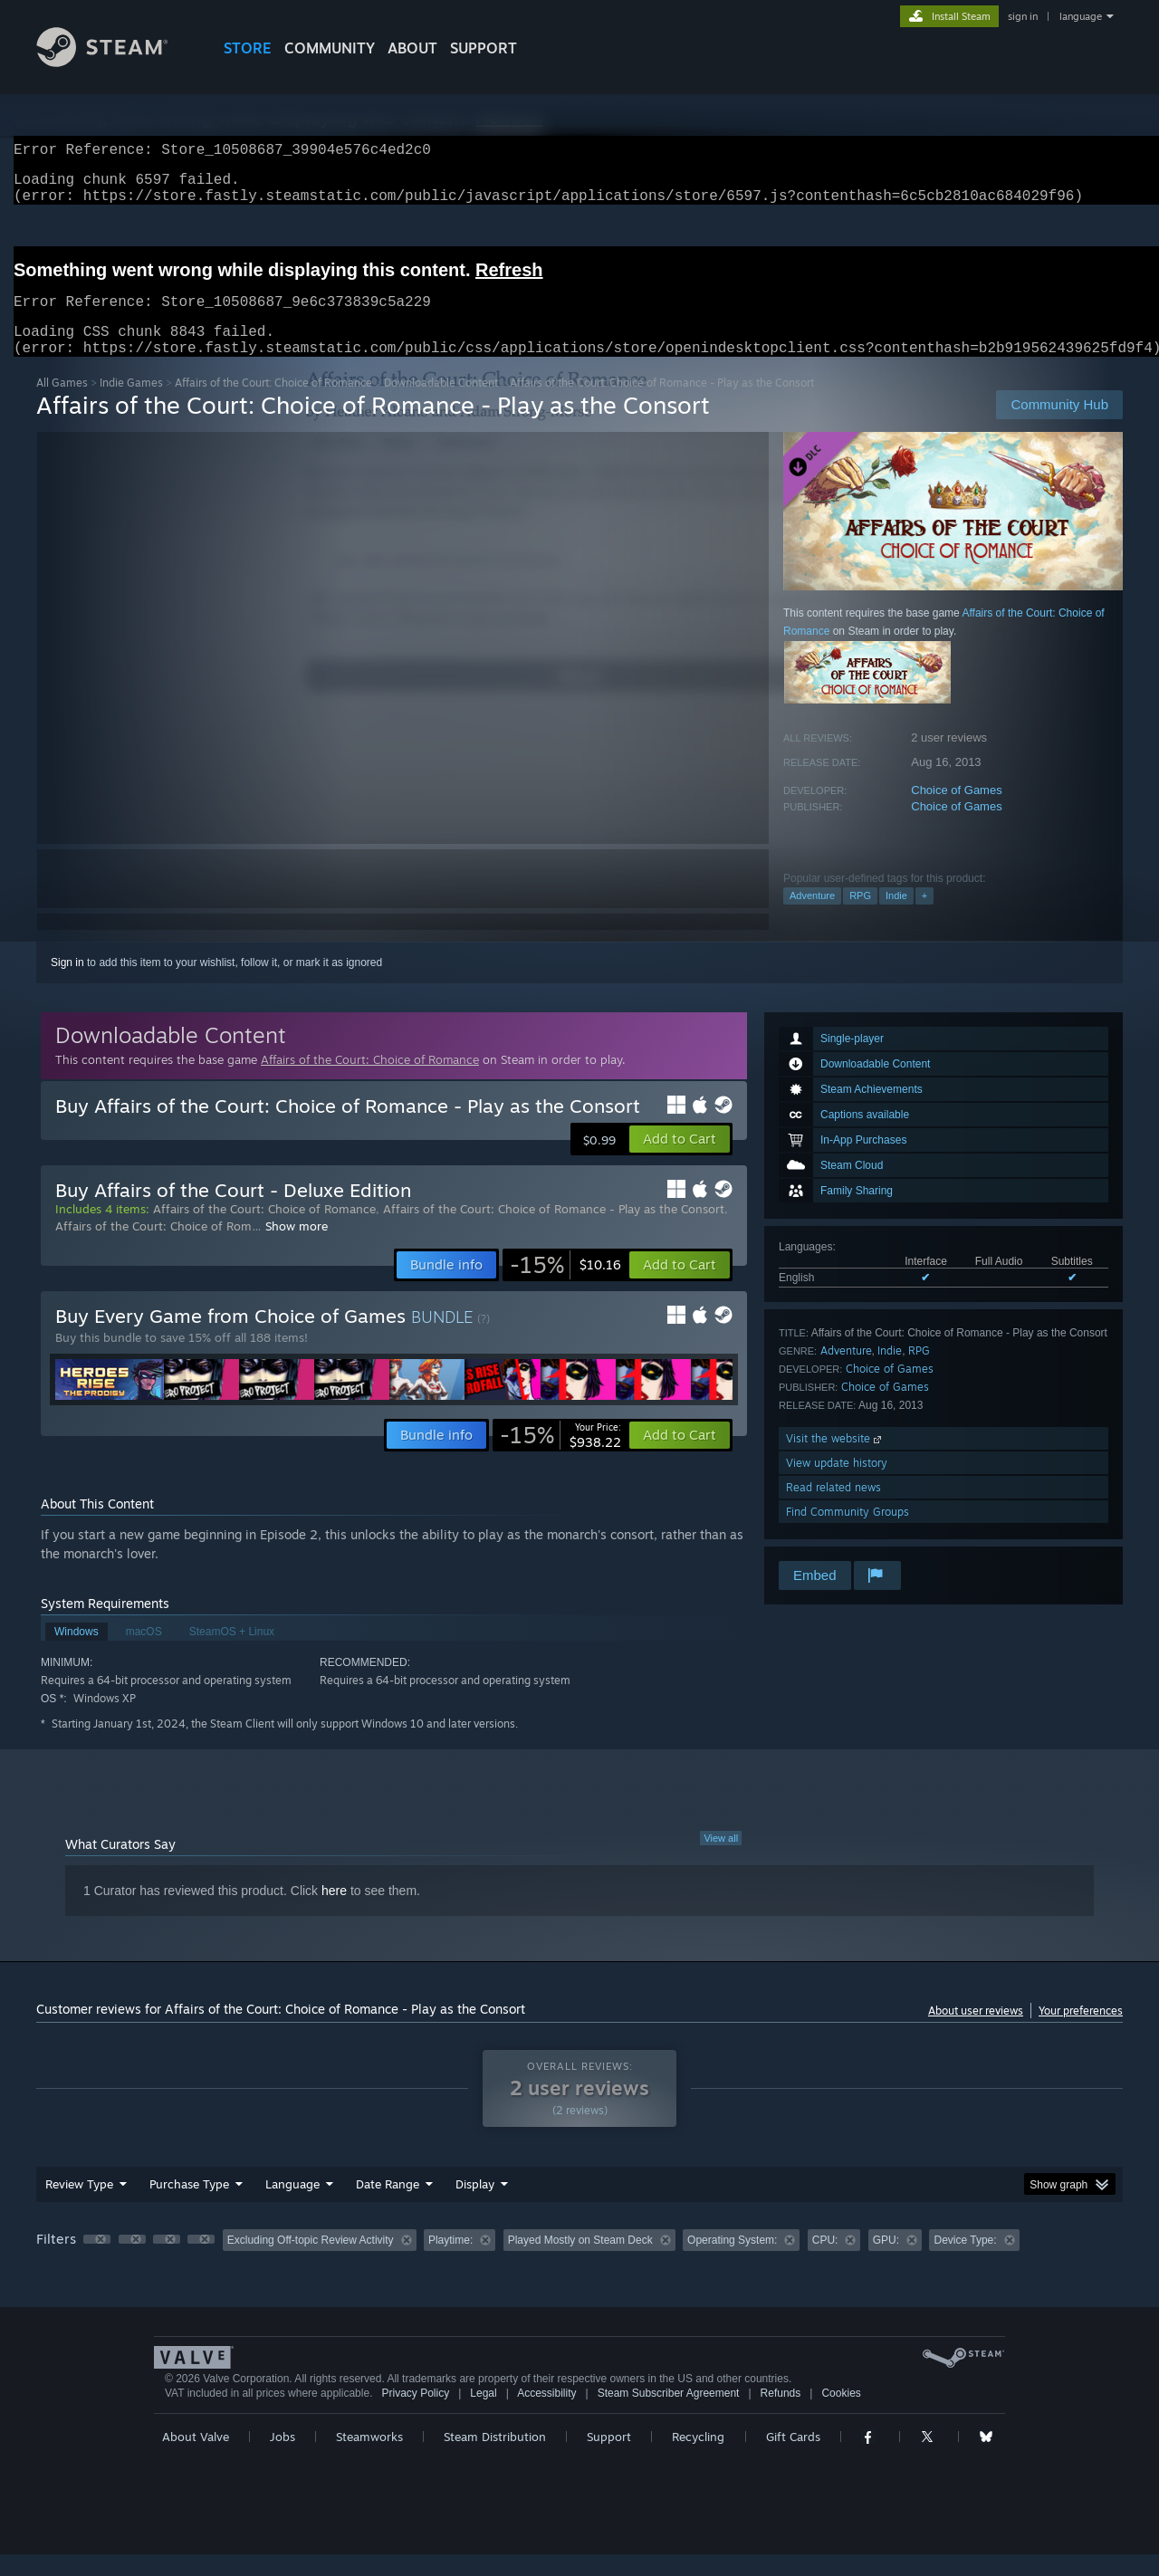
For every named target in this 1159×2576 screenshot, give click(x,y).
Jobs (282, 2458)
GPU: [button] (886, 2261)
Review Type (79, 2205)
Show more (296, 1247)
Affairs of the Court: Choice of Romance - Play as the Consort (553, 1230)
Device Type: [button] (965, 2261)
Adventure (812, 917)
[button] (679, 1160)
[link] (565, 1286)
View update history (836, 1484)
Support (609, 2458)
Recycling (698, 2458)
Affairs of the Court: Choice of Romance (273, 404)
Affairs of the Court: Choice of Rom (153, 1247)
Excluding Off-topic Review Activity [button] (310, 2261)
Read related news (833, 1509)
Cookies (840, 2414)
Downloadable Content (441, 404)
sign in (1023, 16)
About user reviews (975, 2032)
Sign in (67, 984)
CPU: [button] (825, 2261)
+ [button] (924, 917)
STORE (248, 48)
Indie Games (131, 404)
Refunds (781, 2414)
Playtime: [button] (450, 2261)
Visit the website (835, 1460)
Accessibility (546, 2414)
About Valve (195, 2458)
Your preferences (1081, 2032)
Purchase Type (189, 2205)
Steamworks (369, 2458)
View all (721, 1859)
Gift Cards (793, 2458)
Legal (483, 2414)
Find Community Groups (847, 1533)
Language (292, 2205)
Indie (896, 917)
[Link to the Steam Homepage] (116, 62)
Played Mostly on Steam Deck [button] (580, 2261)
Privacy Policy (415, 2414)
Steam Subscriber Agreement (669, 2414)
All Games (62, 404)
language (1080, 16)
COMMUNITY (329, 48)
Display (474, 2205)
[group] (579, 2263)
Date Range (387, 2205)
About (412, 48)
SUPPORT (483, 48)
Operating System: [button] (732, 2261)
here (334, 1912)
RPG (860, 917)
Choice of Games (956, 812)
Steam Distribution (495, 2458)
